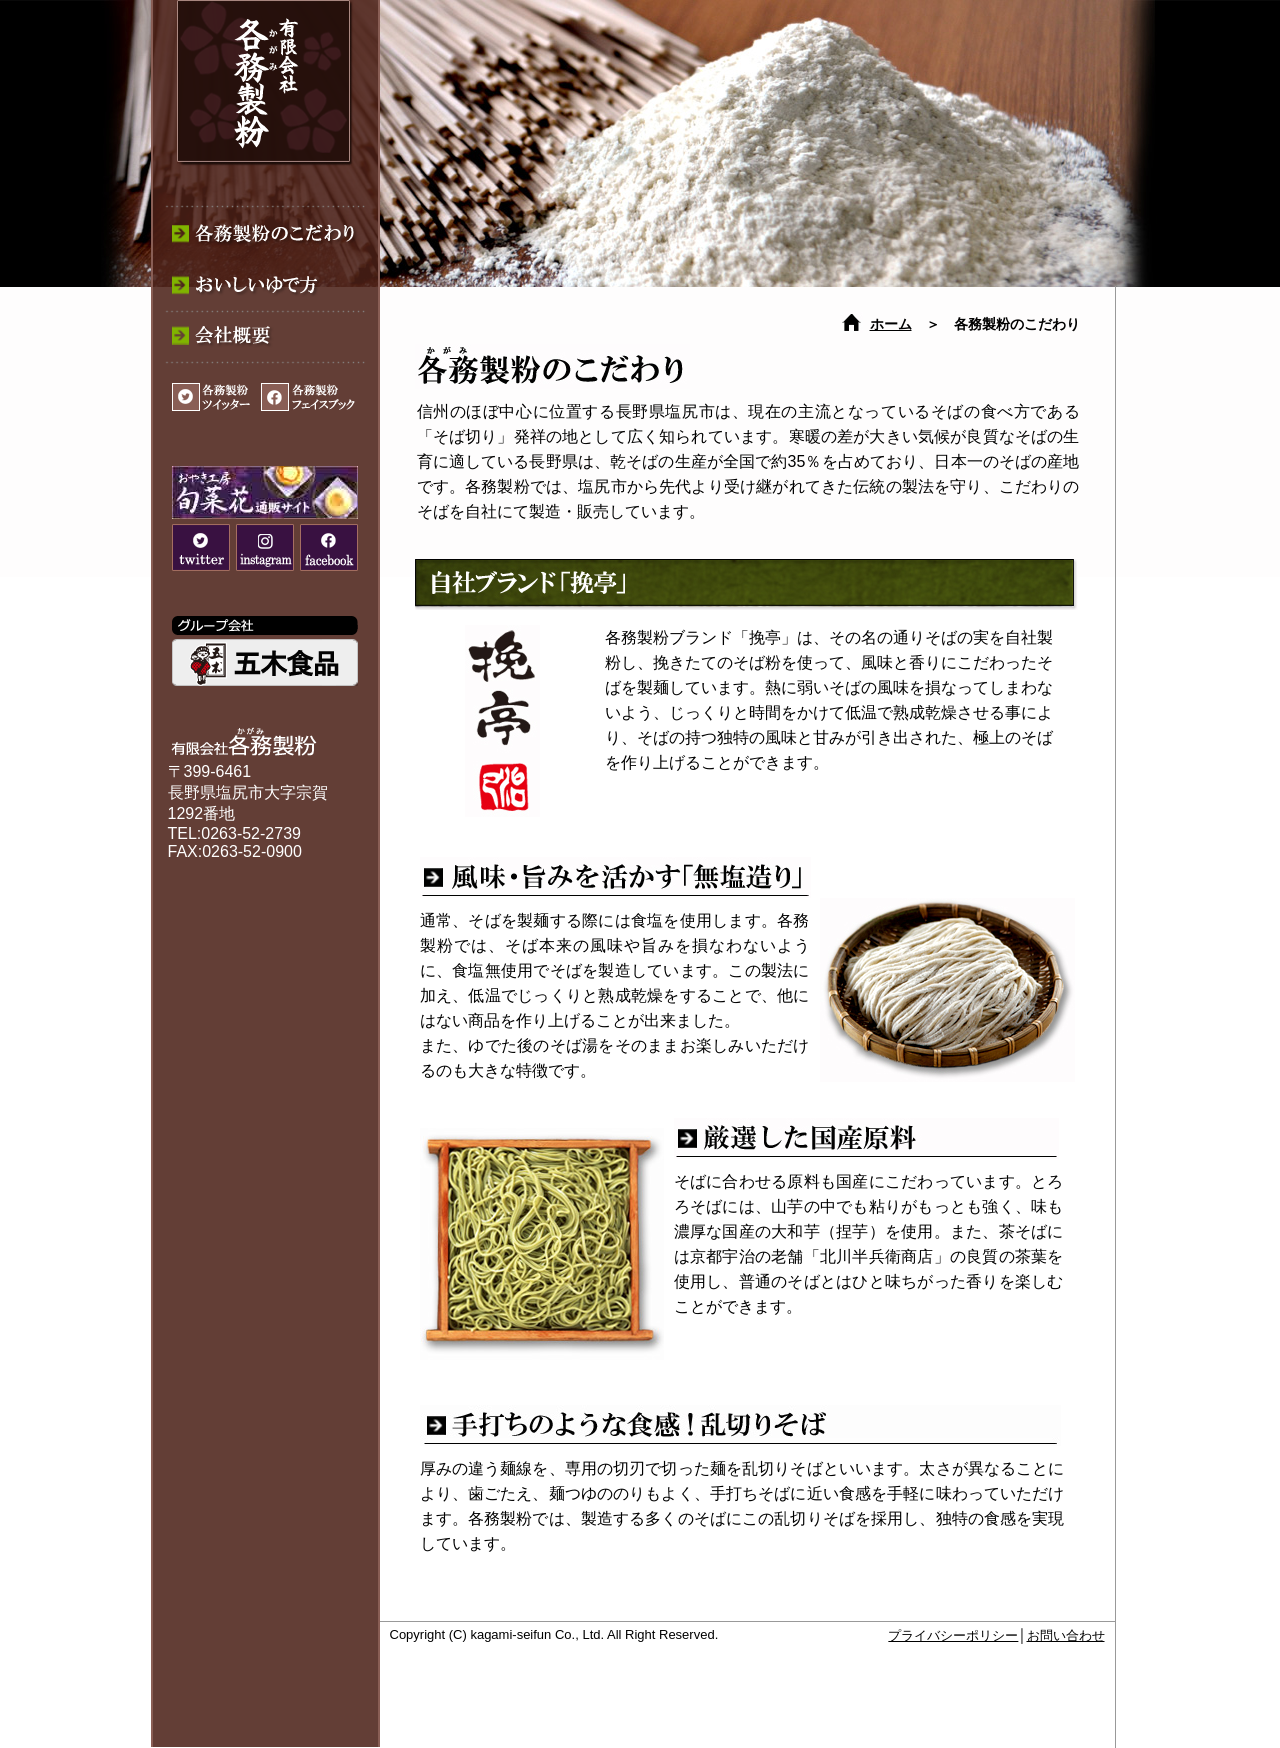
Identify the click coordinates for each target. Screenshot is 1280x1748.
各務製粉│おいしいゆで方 (263, 287)
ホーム (891, 324)
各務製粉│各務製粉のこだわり (263, 230)
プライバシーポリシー (953, 1635)
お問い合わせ (1066, 1635)
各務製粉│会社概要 (263, 344)
